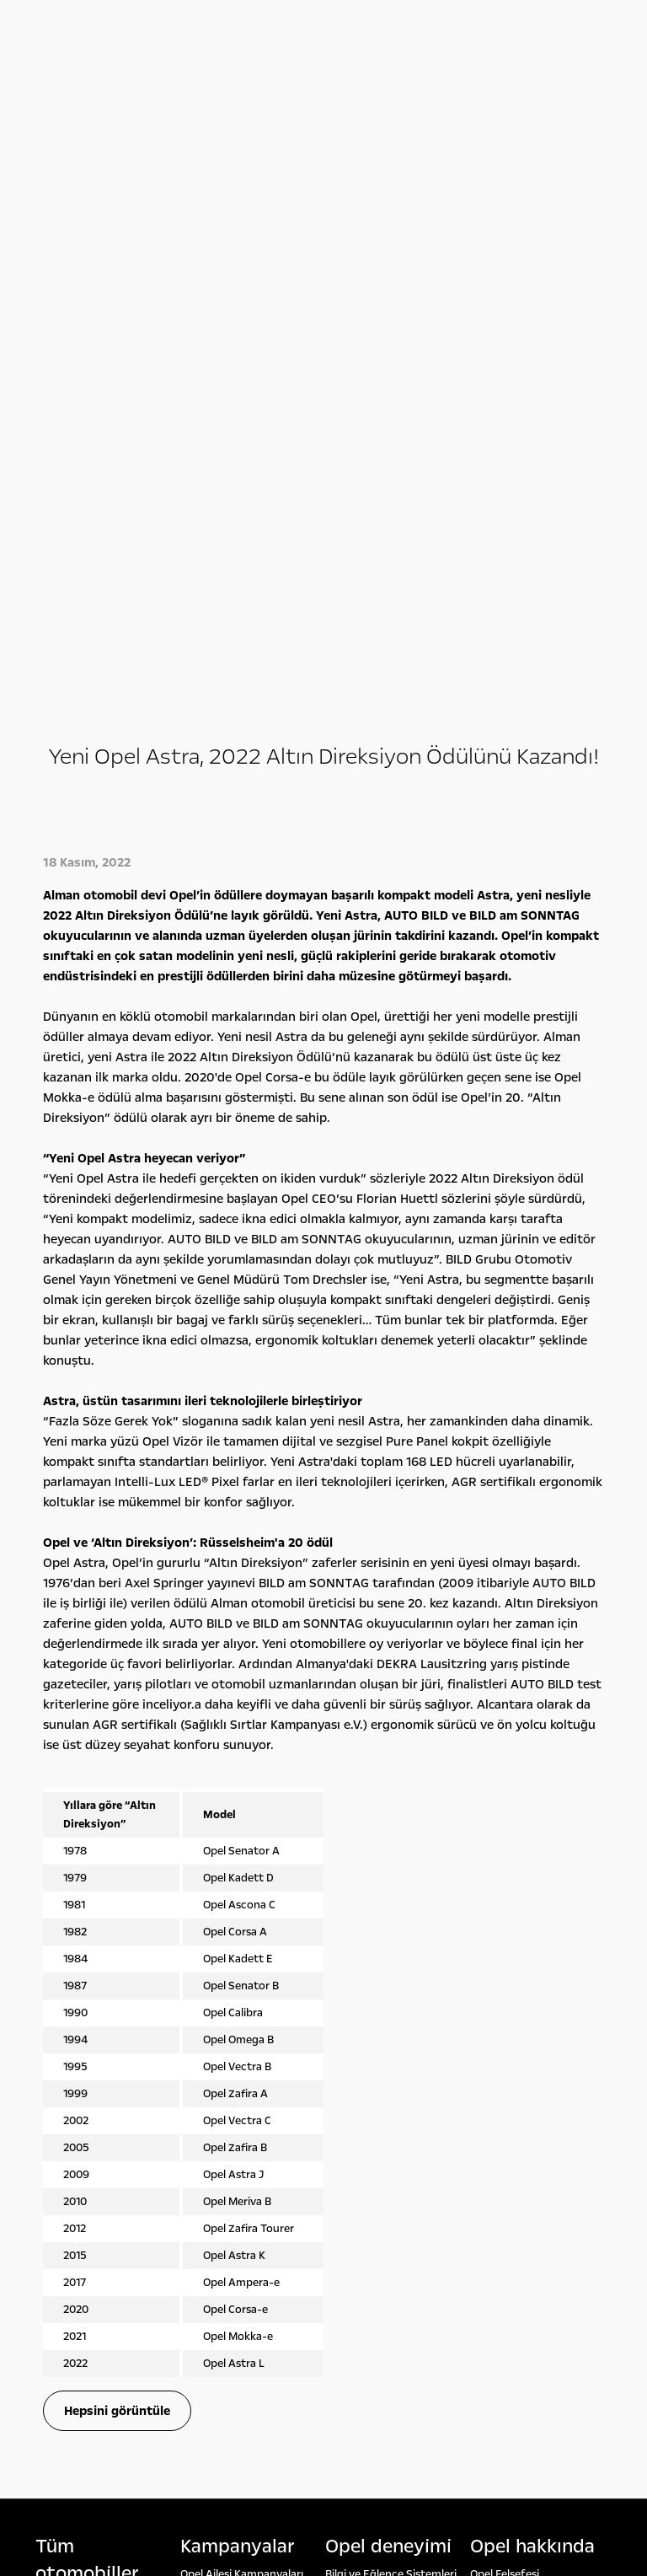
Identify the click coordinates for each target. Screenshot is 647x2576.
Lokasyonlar (501, 2002)
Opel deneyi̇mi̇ (388, 1919)
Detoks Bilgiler (506, 2058)
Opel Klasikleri (359, 1984)
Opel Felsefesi (504, 1947)
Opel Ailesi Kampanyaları (241, 1947)
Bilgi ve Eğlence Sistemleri (391, 1947)
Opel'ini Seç (64, 2046)
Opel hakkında (532, 1919)
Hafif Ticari (63, 2011)
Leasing (199, 2002)
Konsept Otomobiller (378, 1965)
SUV (45, 1992)
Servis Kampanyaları (231, 1984)
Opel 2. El (58, 2065)
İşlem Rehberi (504, 2039)
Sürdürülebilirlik (510, 2021)
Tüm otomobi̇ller (87, 1933)
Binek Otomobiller (80, 1974)
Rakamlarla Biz (506, 1965)
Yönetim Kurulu (509, 1984)
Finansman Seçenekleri (238, 1965)
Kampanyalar (237, 1919)
